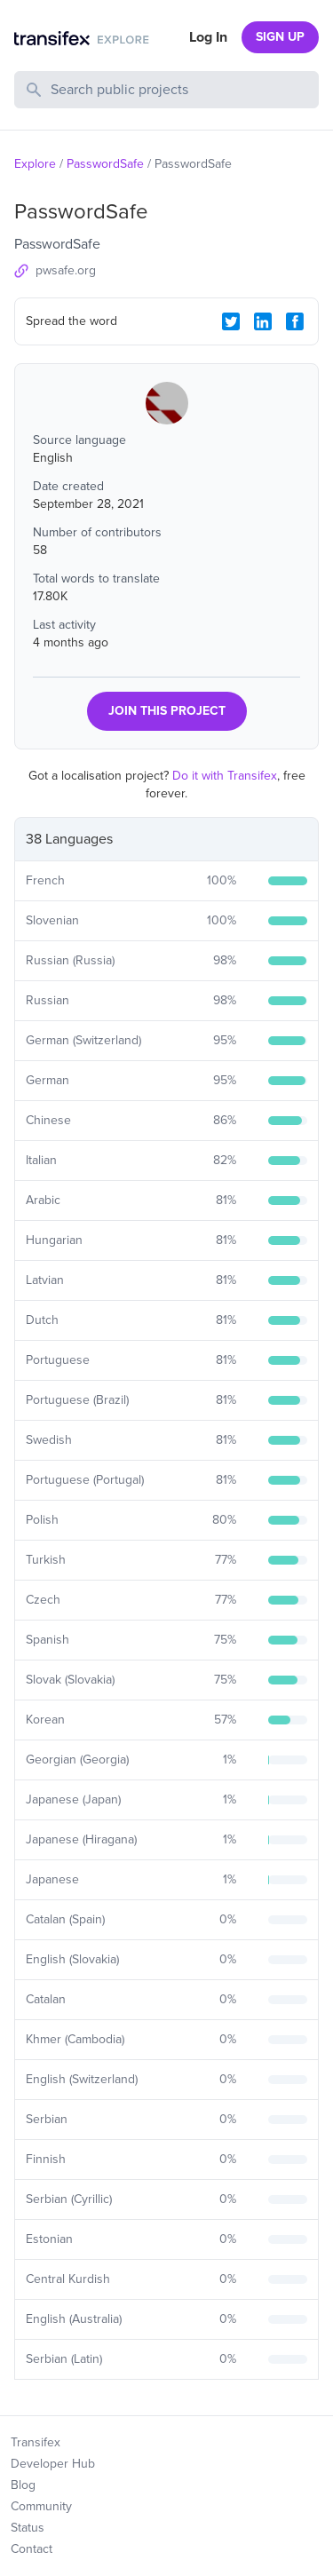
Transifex (35, 2442)
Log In (208, 37)
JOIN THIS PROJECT (167, 710)
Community (41, 2506)
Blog (23, 2485)
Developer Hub (53, 2463)
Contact (31, 2548)
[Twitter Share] (231, 321)
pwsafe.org (66, 270)
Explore (35, 163)
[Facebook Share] (295, 321)
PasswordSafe (105, 163)
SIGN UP (280, 36)
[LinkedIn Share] (263, 321)
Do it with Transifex (224, 775)
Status (27, 2527)
